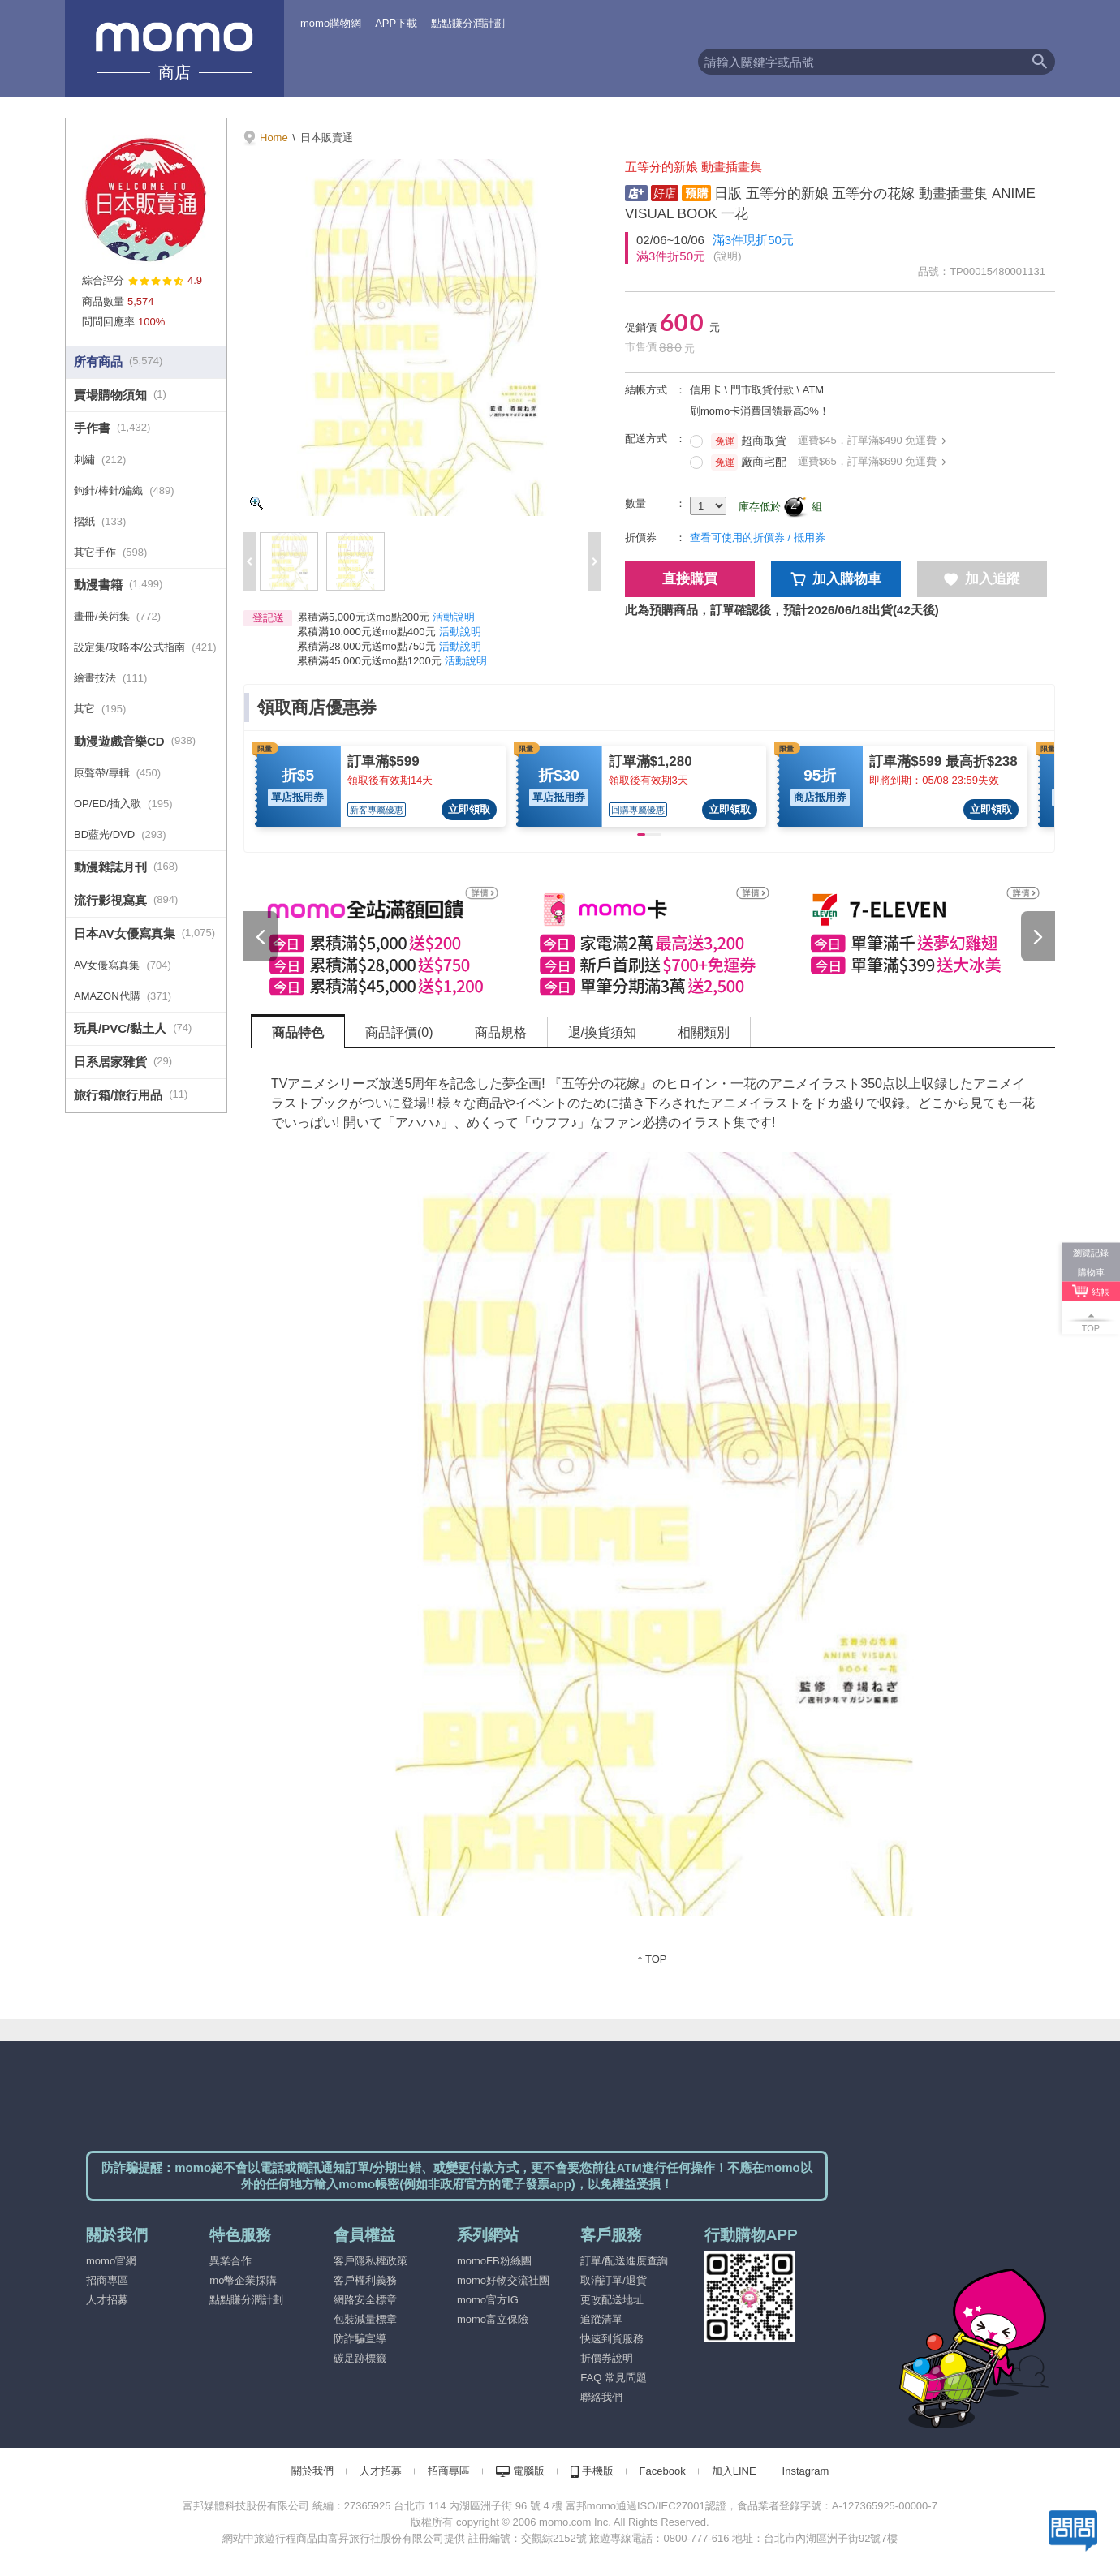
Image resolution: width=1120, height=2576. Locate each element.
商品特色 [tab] (298, 1032)
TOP (656, 1959)
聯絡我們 (601, 2397)
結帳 (1100, 1291)
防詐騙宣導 (360, 2339)
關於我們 (312, 2471)
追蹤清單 (601, 2319)
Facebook (663, 2471)
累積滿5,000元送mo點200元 (363, 617)
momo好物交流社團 (503, 2280)
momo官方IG (488, 2300)
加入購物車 (836, 579)
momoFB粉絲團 (494, 2261)
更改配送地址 (612, 2300)
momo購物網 (330, 23)
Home (274, 137)
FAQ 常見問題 (613, 2378)
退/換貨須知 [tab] (602, 1032)
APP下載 (396, 23)
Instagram (805, 2471)
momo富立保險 (492, 2319)
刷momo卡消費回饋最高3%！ (759, 411)
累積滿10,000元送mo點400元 (366, 632)
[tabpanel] (653, 1517)
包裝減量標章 (365, 2319)
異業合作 (230, 2261)
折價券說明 (606, 2358)
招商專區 (107, 2280)
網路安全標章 (365, 2300)
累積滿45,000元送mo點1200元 (369, 661)
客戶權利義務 (365, 2280)
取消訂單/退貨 (613, 2280)
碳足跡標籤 (360, 2358)
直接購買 (689, 579)
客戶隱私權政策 (370, 2261)
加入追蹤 (982, 579)
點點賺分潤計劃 (468, 23)
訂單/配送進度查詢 (624, 2261)
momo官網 (111, 2261)
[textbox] (861, 62)
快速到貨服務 (612, 2339)
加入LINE (734, 2471)
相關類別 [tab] (704, 1032)
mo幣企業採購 (243, 2280)
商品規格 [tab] (501, 1032)
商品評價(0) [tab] (399, 1032)
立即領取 (469, 809)
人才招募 (107, 2300)
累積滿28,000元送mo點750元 (366, 646)
